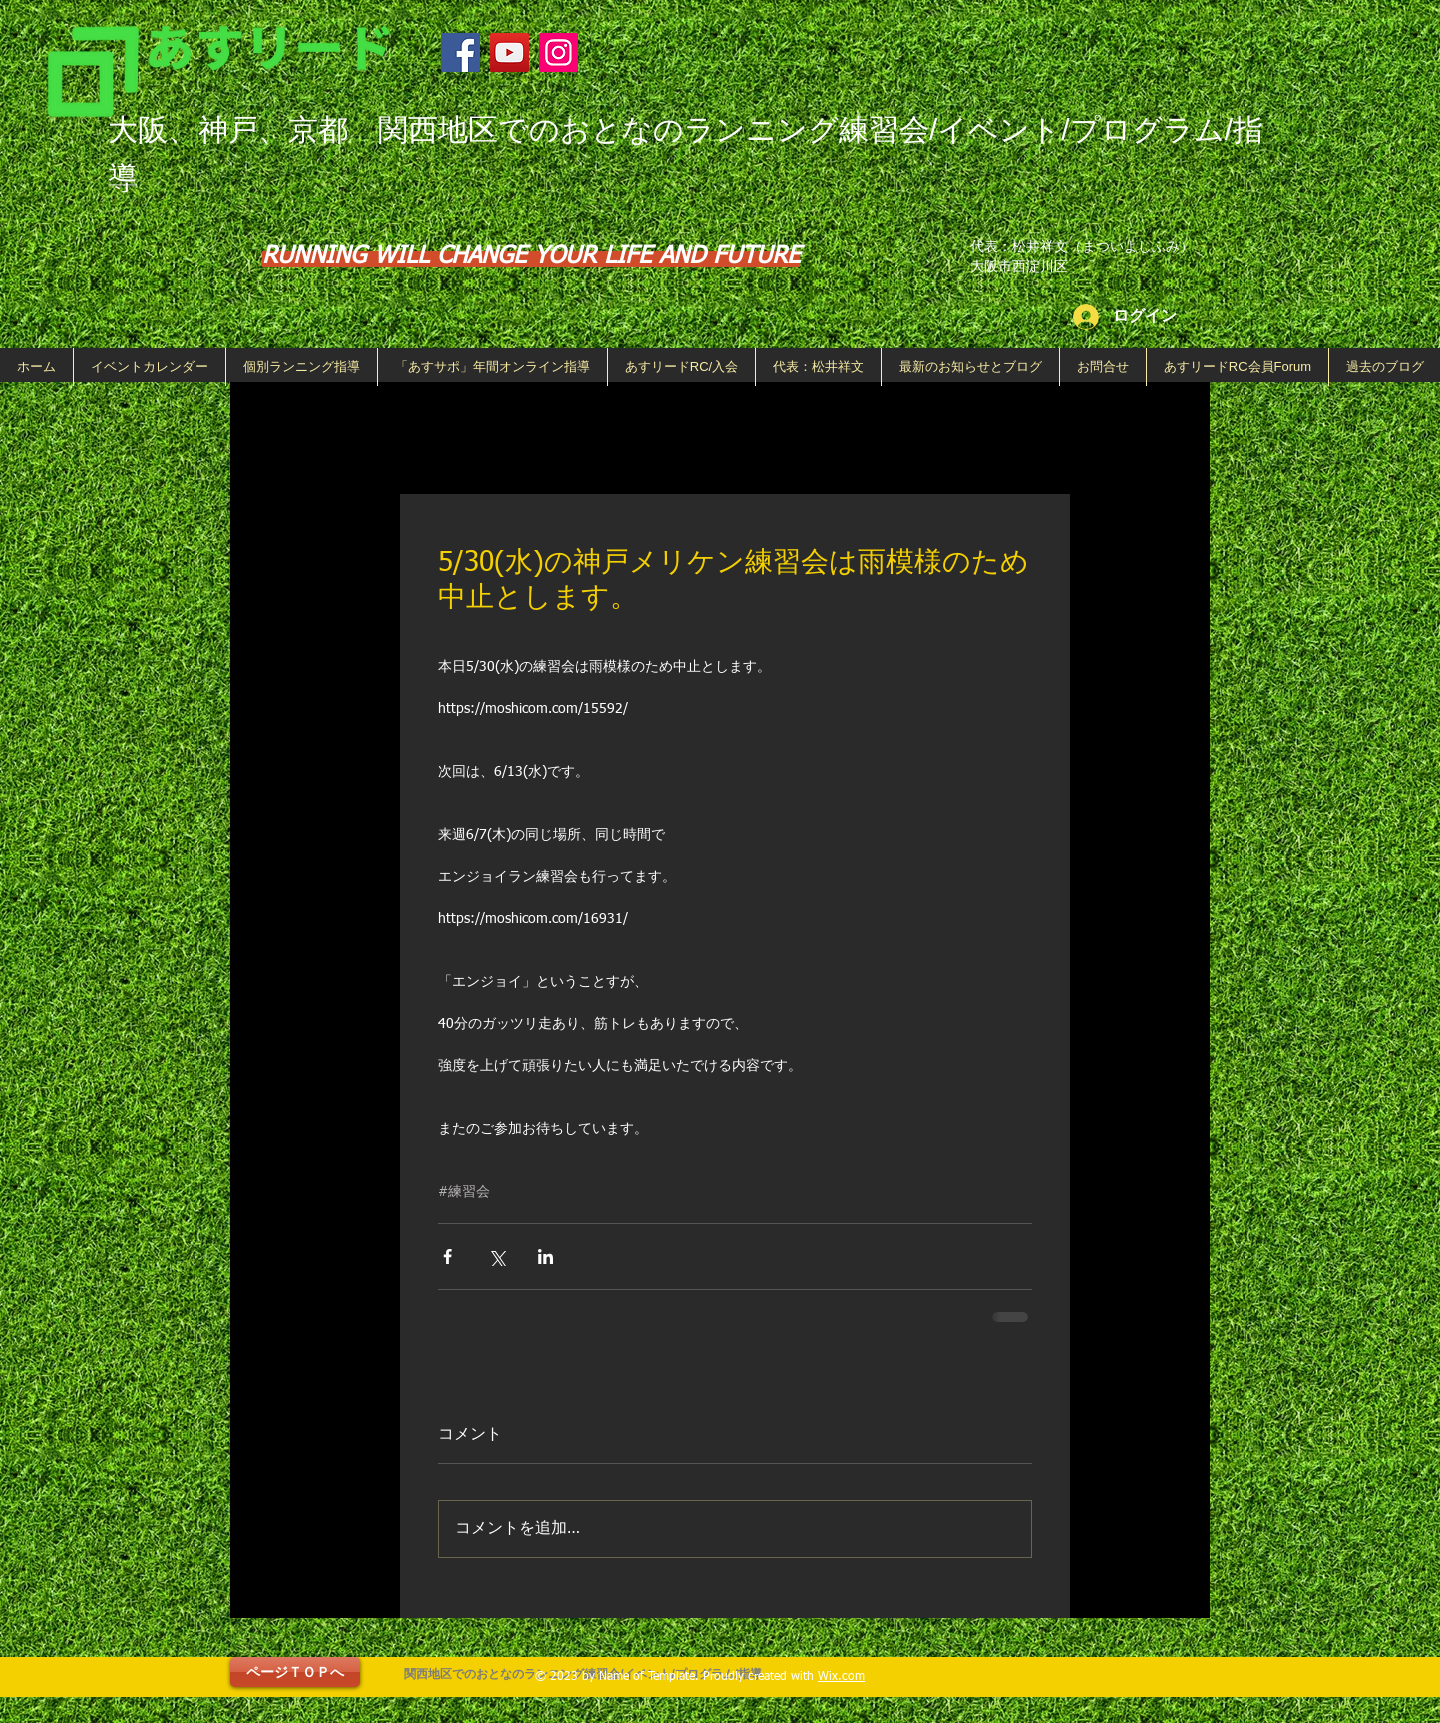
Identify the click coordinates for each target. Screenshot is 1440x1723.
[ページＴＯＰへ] (295, 1672)
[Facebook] (460, 52)
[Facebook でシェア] (447, 1256)
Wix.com (841, 1677)
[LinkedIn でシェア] (545, 1256)
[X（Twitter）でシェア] (496, 1256)
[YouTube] (509, 52)
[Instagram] (558, 52)
